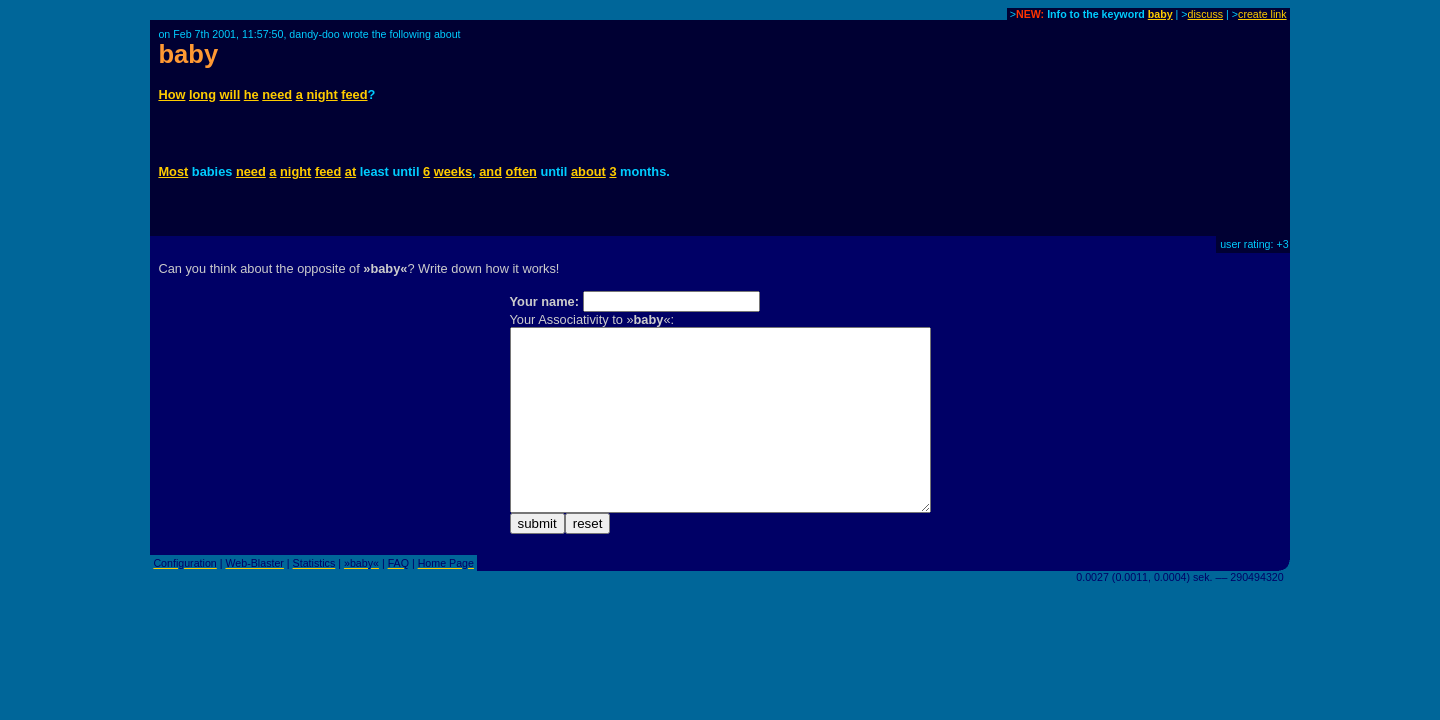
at (350, 171)
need (277, 94)
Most (173, 171)
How (171, 94)
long (202, 94)
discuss (1206, 14)
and (490, 171)
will (230, 94)
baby (1160, 14)
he (251, 94)
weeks (453, 171)
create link (1262, 14)
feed (354, 94)
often (521, 171)
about (588, 171)
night (321, 94)
